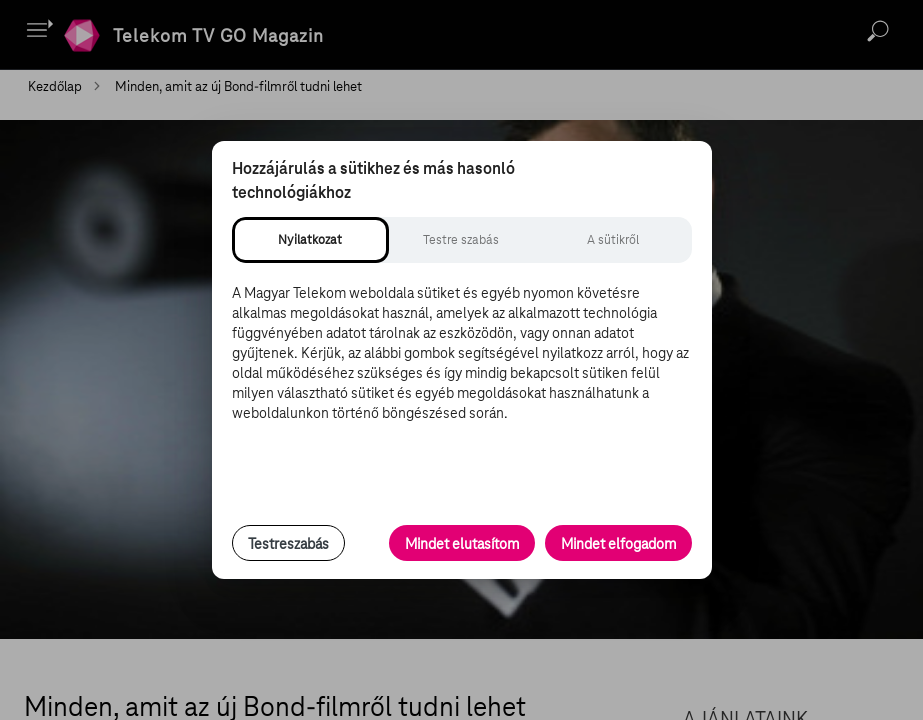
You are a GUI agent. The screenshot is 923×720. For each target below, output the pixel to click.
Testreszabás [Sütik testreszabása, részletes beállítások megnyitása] (288, 544)
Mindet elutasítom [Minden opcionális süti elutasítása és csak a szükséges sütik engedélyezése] (462, 544)
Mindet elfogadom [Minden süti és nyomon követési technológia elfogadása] (618, 544)
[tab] (310, 240)
